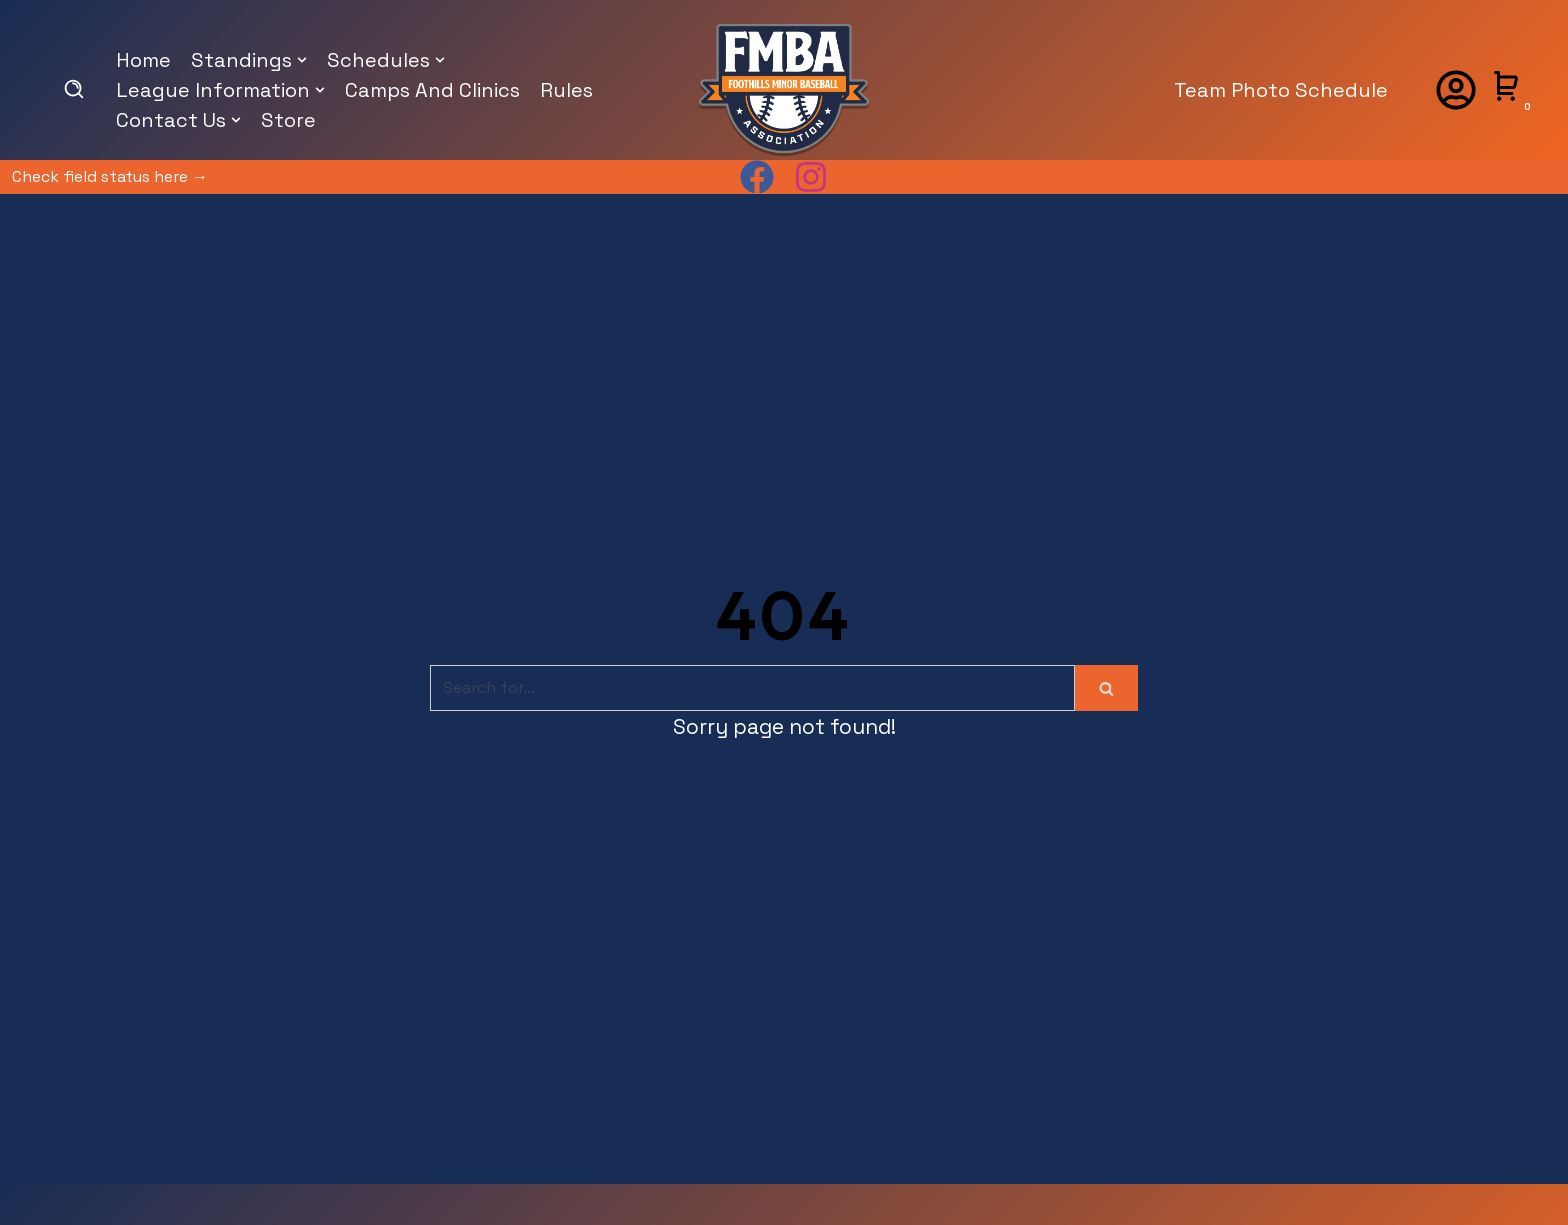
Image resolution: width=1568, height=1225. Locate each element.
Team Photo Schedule (1281, 90)
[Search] (752, 688)
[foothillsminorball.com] (784, 90)
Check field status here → (110, 176)
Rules (566, 90)
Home (143, 60)
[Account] (1456, 90)
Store (288, 120)
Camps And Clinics (432, 90)
